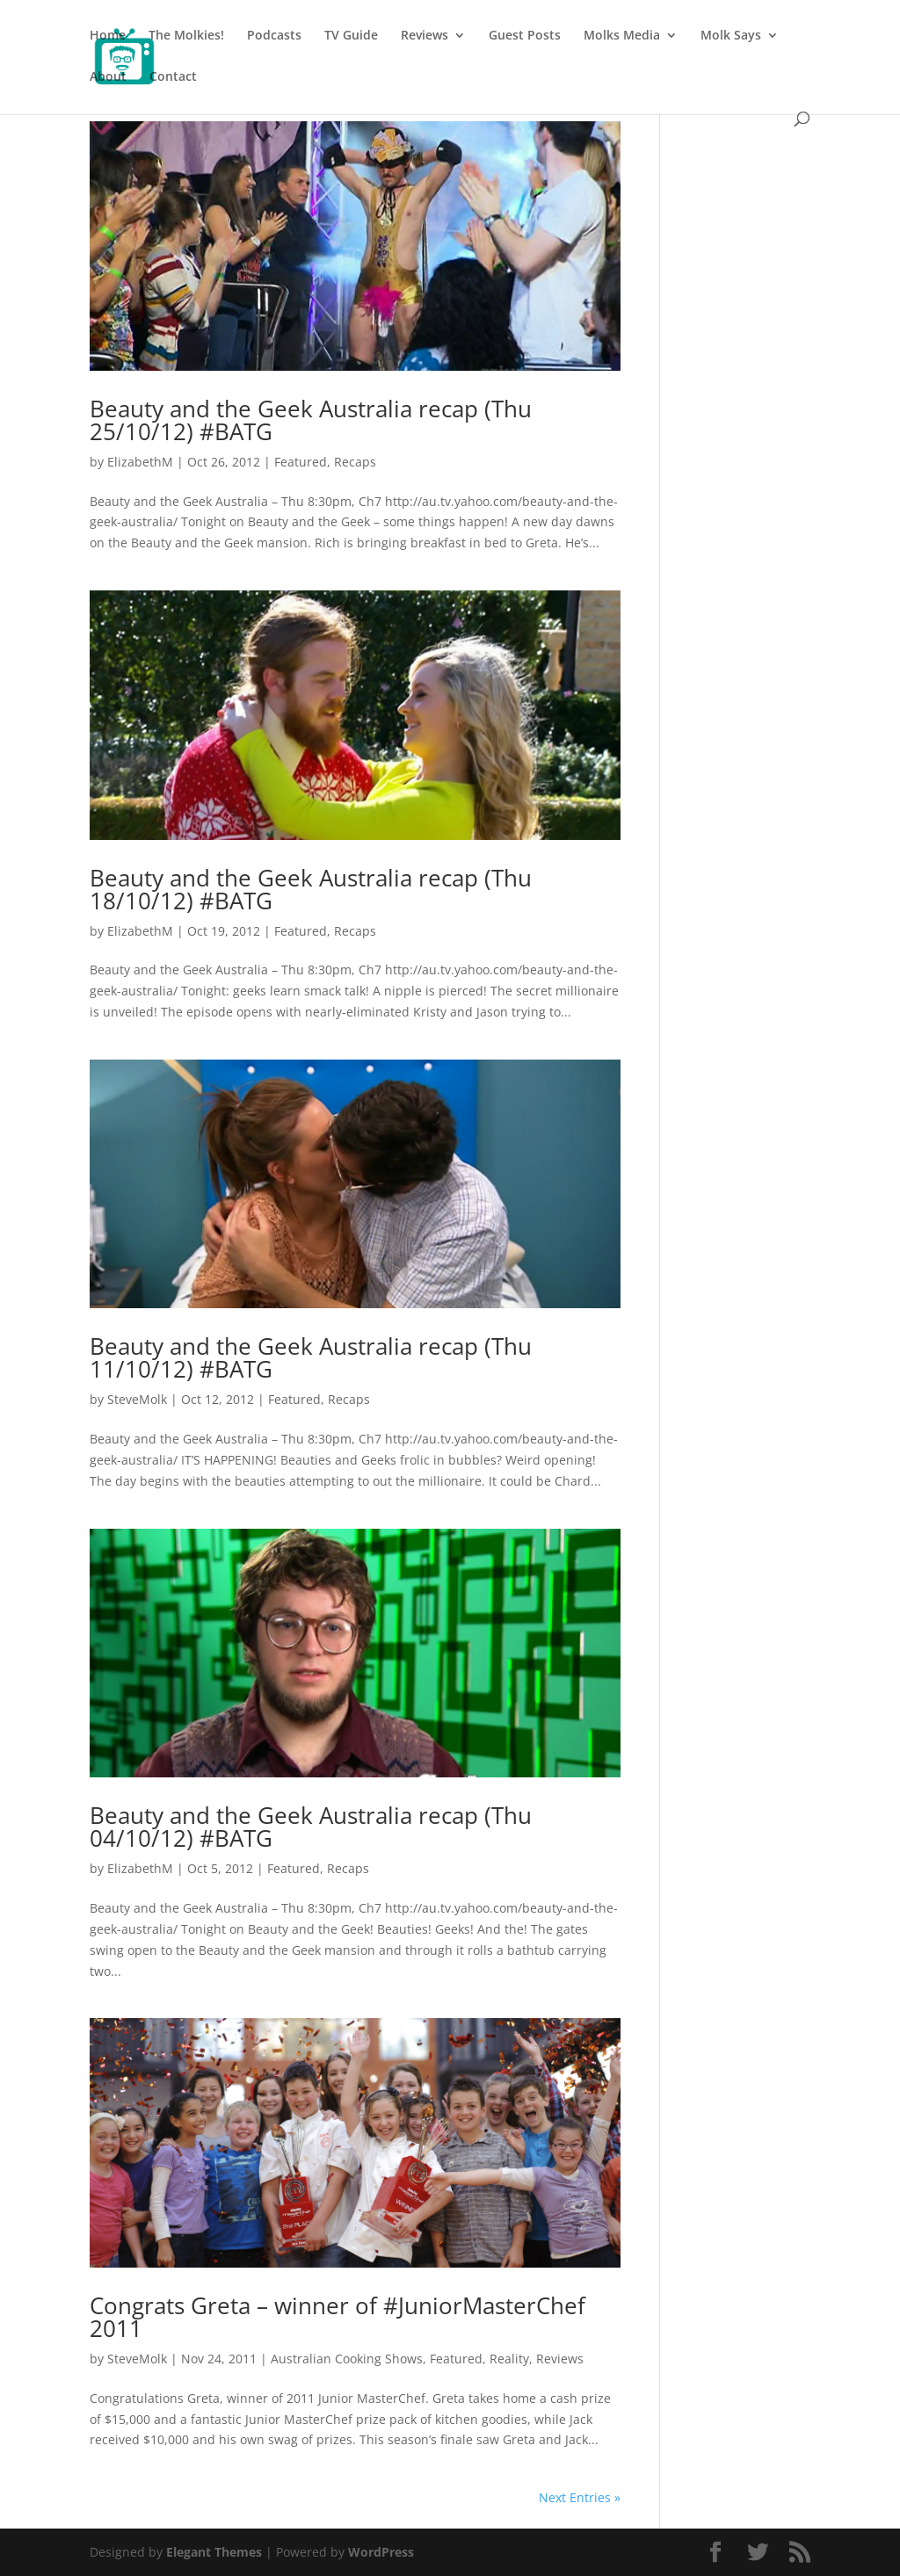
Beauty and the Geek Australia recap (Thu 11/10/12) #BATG (311, 1357)
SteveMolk (137, 1399)
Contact (173, 77)
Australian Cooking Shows (347, 2358)
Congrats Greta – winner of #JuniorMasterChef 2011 (337, 2317)
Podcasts (274, 36)
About (108, 77)
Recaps (355, 461)
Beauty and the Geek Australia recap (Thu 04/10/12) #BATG (311, 1826)
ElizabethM (140, 461)
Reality (509, 2358)
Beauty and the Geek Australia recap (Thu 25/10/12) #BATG (311, 420)
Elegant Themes (214, 2551)
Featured (300, 461)
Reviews (424, 36)
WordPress (381, 2551)
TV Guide (351, 36)
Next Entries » (580, 2497)
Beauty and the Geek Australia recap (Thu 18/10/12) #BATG (311, 889)
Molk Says (730, 36)
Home (108, 36)
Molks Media (622, 36)
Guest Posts (525, 36)
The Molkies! (186, 36)
